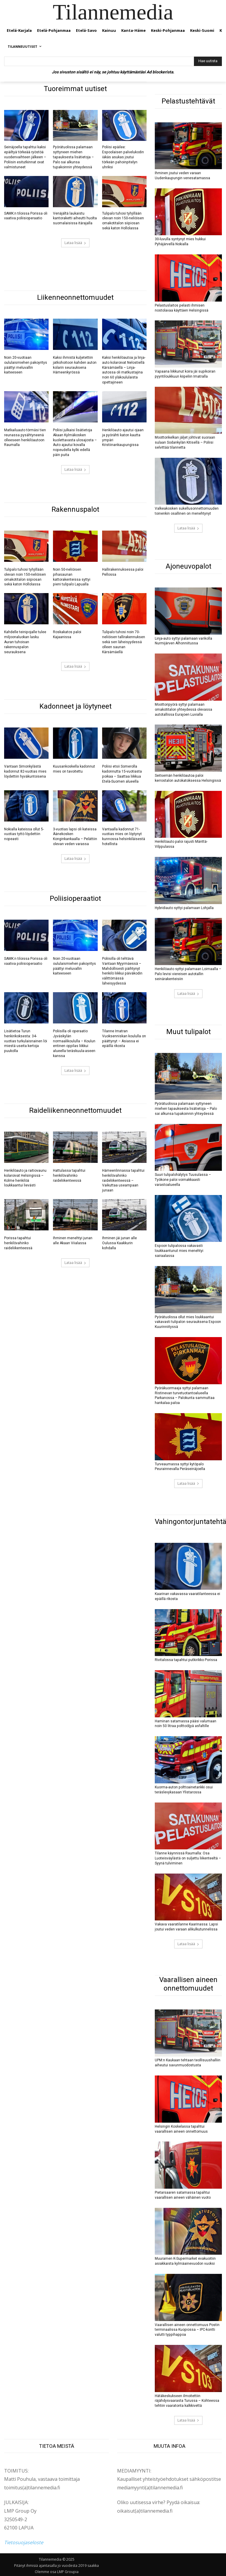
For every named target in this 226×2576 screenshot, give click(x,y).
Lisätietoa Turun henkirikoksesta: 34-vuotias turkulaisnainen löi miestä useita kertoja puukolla (25, 1040)
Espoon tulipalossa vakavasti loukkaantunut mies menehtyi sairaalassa (179, 1250)
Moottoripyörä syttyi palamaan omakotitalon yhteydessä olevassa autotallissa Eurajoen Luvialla (183, 709)
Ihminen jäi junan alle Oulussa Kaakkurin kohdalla (119, 1242)
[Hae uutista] (208, 61)
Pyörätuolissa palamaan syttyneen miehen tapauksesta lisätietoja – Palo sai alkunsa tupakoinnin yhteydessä (73, 157)
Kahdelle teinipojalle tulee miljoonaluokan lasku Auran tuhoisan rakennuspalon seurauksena (25, 642)
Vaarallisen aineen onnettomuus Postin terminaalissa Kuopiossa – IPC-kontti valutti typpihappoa (187, 2329)
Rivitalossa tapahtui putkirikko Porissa (186, 1659)
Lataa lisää (75, 242)
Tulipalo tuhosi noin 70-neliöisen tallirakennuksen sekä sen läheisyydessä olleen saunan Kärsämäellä (123, 642)
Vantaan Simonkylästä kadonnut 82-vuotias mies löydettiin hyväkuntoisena (25, 771)
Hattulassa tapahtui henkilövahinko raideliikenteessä (69, 1175)
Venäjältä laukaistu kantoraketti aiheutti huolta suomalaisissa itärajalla (75, 218)
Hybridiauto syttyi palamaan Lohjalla (184, 908)
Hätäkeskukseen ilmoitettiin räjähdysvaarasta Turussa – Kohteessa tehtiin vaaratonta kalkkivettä (187, 2400)
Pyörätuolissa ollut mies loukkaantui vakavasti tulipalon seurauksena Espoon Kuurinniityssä (187, 1321)
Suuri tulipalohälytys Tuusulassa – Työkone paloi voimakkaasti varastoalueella (183, 1179)
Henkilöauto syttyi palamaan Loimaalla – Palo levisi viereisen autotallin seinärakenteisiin (188, 974)
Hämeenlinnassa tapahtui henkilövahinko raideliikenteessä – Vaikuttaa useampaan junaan (123, 1179)
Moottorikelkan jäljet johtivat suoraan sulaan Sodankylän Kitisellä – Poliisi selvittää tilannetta (185, 442)
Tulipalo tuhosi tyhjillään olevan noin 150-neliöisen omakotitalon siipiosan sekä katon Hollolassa (123, 220)
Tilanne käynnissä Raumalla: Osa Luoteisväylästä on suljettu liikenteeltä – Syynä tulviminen (188, 1858)
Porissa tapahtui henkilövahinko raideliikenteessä (18, 1242)
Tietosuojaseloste (23, 2541)
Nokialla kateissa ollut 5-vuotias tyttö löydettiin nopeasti (24, 834)
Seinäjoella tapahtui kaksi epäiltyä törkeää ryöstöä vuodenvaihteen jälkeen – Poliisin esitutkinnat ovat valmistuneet (25, 157)
